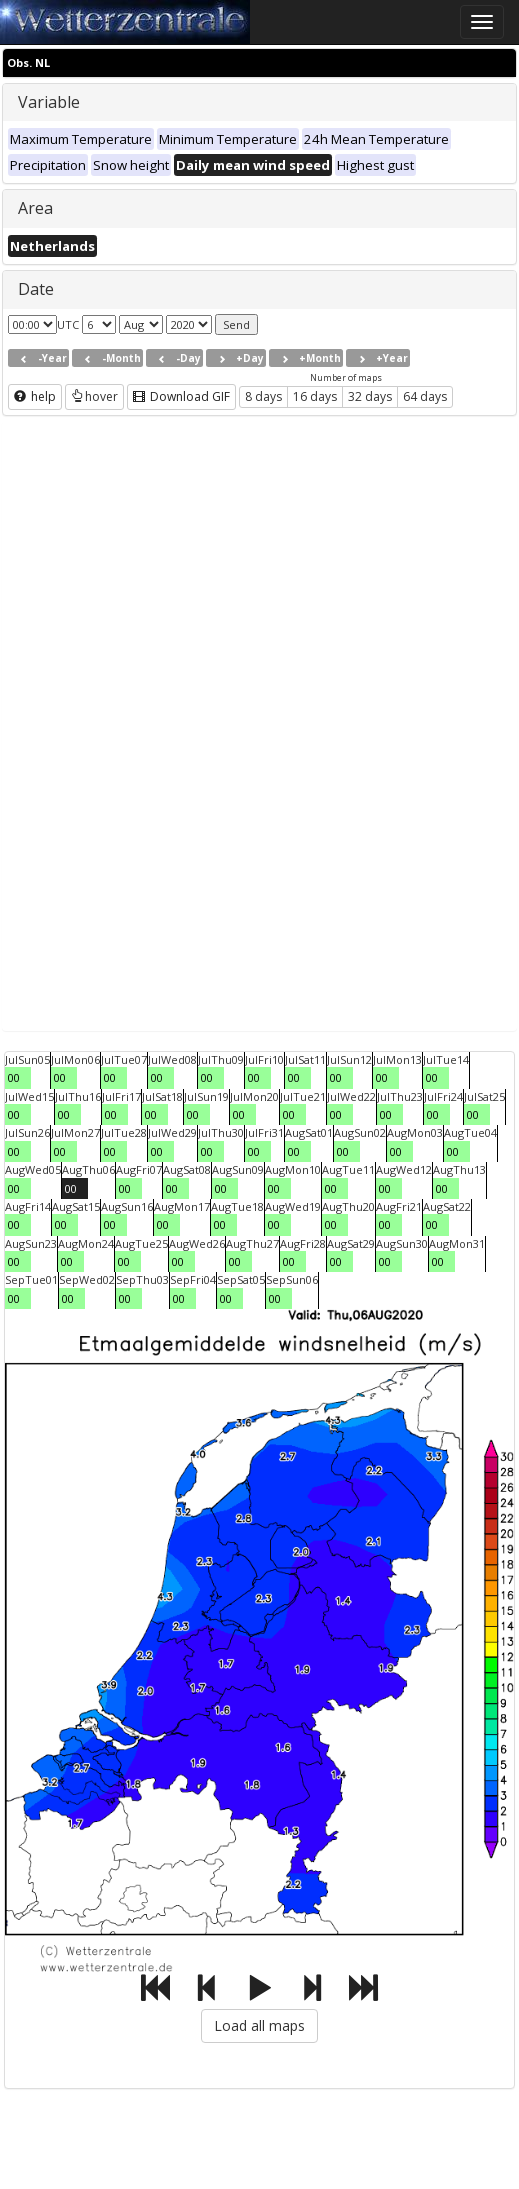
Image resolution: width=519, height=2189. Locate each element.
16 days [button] (315, 396)
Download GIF (181, 396)
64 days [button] (425, 396)
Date (36, 289)
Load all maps (259, 2025)
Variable (49, 102)
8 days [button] (263, 396)
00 (14, 1077)
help (35, 396)
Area (35, 208)
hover (94, 396)
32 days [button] (370, 396)
